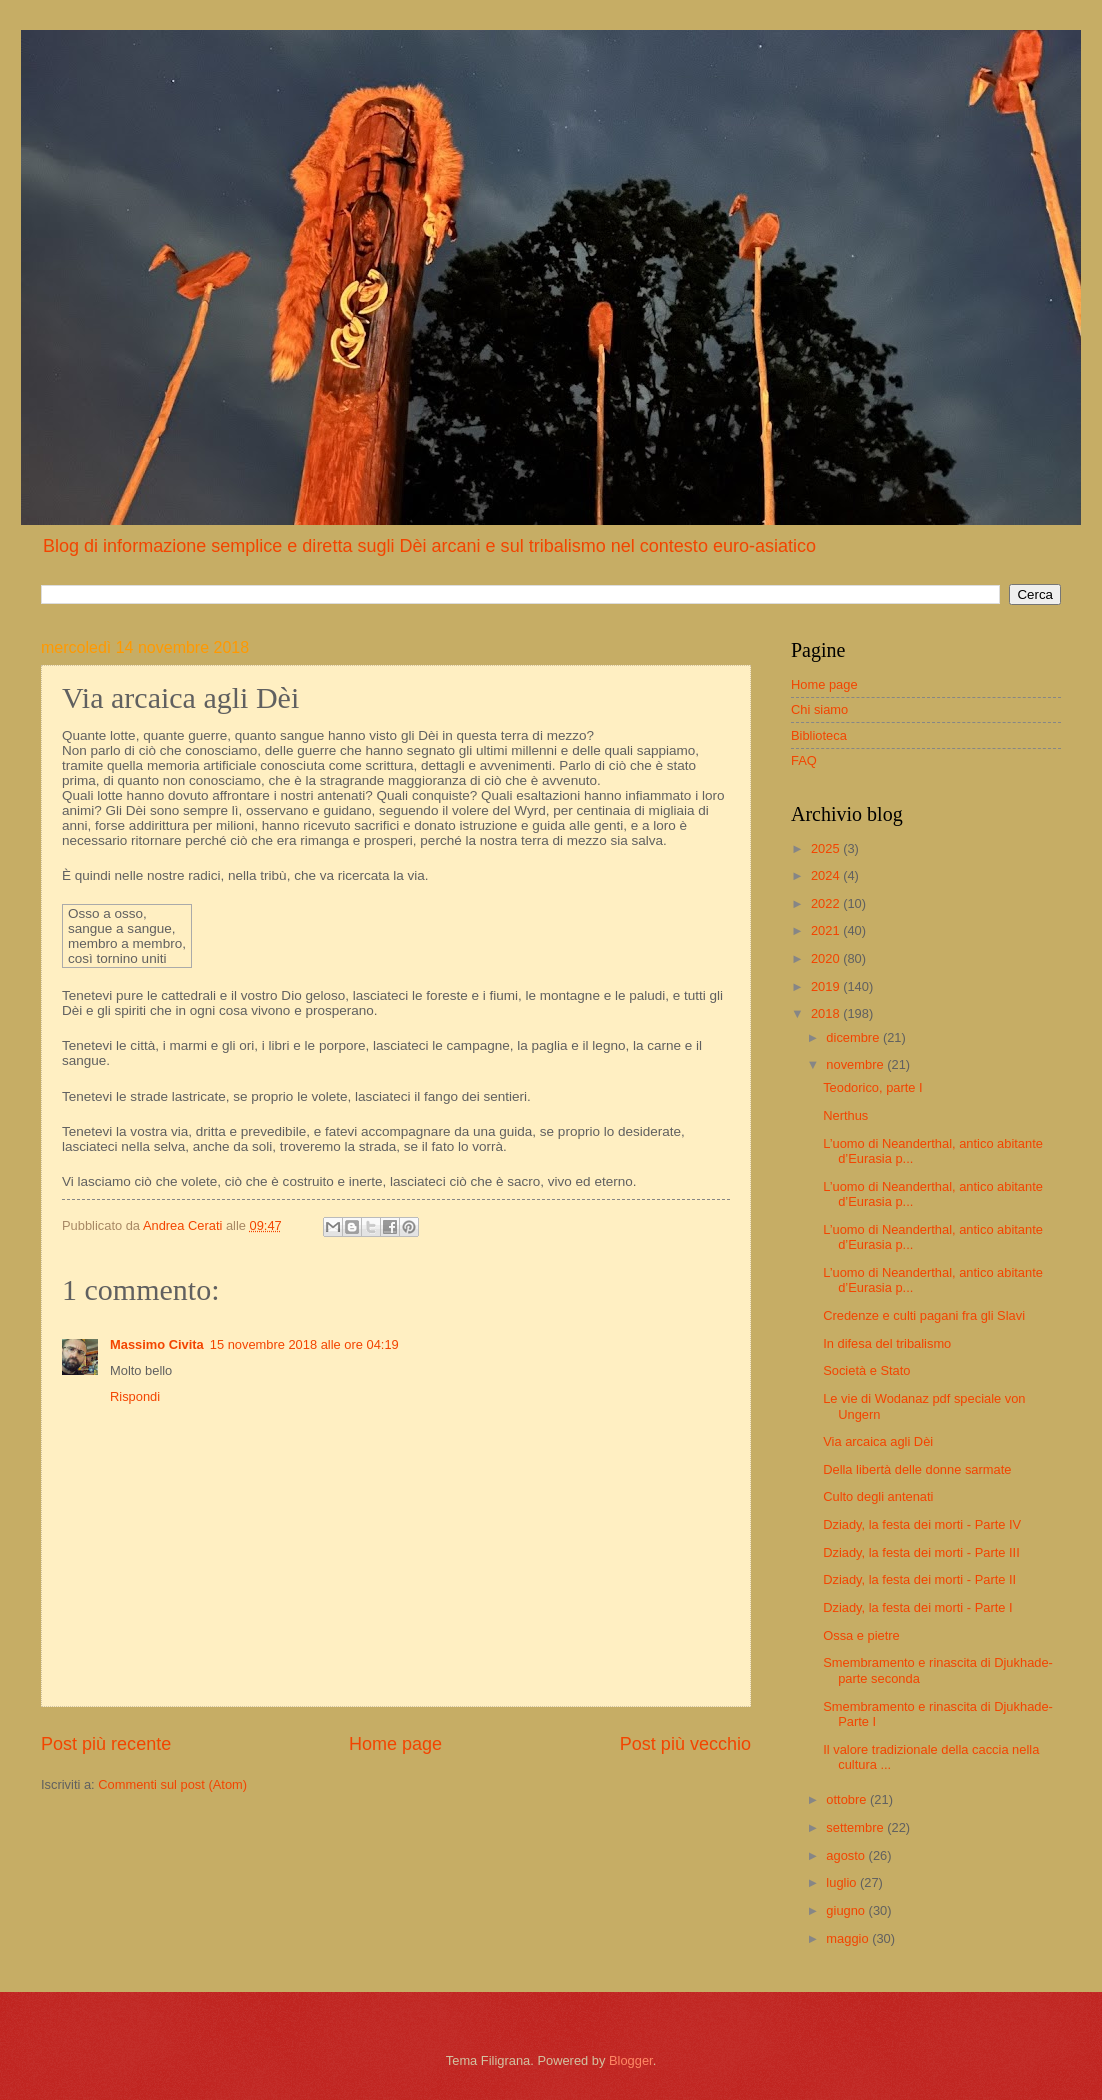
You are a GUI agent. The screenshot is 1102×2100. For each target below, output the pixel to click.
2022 (827, 903)
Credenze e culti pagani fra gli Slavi (924, 1315)
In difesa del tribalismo (887, 1343)
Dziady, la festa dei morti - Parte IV (922, 1524)
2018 (827, 1013)
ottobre (848, 1799)
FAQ (804, 760)
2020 (827, 958)
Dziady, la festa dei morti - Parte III (921, 1552)
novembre (856, 1064)
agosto (847, 1855)
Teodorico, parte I (872, 1087)
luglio (843, 1882)
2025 (827, 848)
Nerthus (845, 1115)
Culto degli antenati (878, 1496)
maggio (849, 1938)
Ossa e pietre (861, 1635)
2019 (827, 986)
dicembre (854, 1037)
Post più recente (106, 1744)
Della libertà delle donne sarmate (917, 1469)
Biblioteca (819, 735)
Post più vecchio (685, 1744)
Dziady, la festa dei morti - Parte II (919, 1579)
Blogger (631, 2060)
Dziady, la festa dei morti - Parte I (917, 1607)
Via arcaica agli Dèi (878, 1441)
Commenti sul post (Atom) (172, 1784)
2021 (827, 930)
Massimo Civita (157, 1344)
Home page (395, 1744)
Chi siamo (819, 709)
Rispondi (135, 1396)
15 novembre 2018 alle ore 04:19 (304, 1344)
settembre (856, 1827)
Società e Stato (866, 1370)
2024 (827, 875)
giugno (847, 1910)
